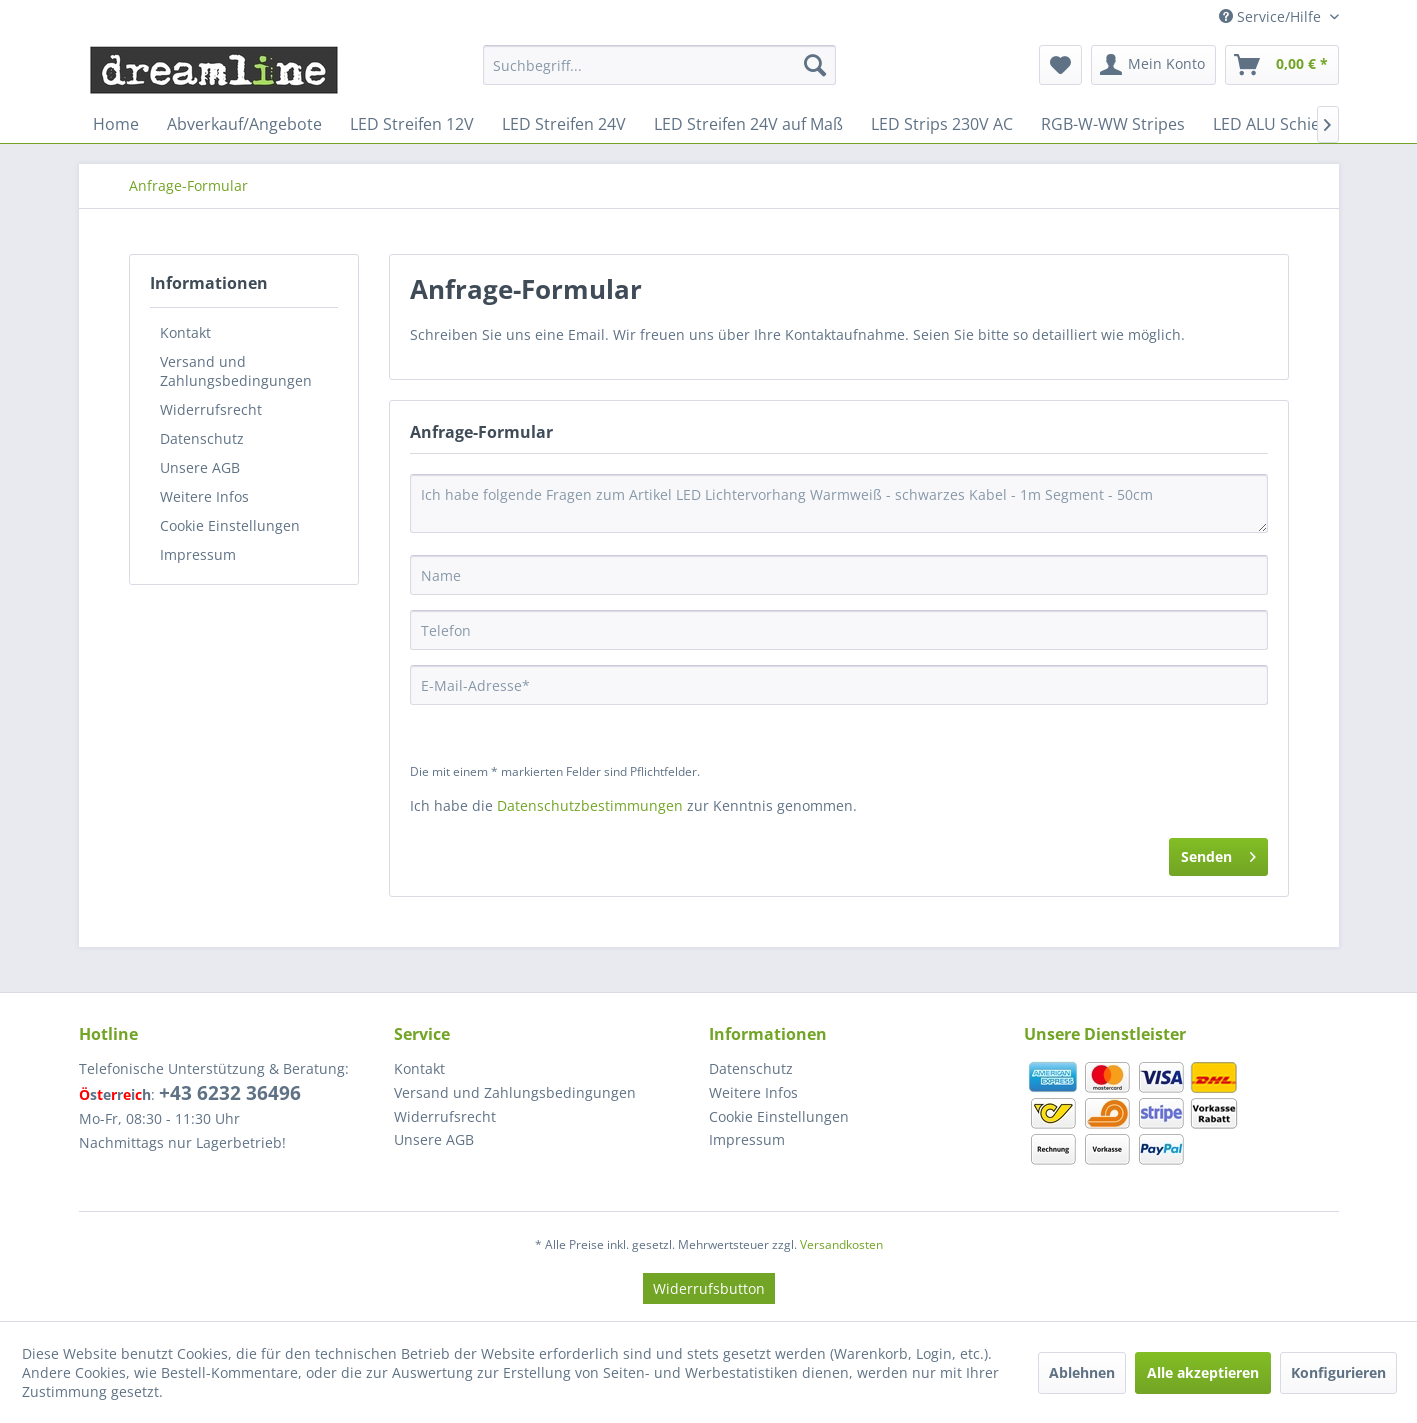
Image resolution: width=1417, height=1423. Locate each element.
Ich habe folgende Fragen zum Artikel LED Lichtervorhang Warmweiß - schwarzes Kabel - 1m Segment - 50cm (839, 503)
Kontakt (185, 332)
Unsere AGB (200, 467)
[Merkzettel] (1060, 65)
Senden (1218, 853)
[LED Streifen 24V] (564, 124)
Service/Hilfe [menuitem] (1272, 16)
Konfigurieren (1338, 1372)
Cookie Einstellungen (230, 525)
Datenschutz (202, 438)
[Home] (116, 124)
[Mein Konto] (1153, 65)
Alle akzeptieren (1203, 1372)
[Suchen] (815, 65)
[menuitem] (659, 65)
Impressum (198, 554)
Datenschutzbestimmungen (590, 805)
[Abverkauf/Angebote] (244, 124)
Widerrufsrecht (211, 409)
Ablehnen (1082, 1372)
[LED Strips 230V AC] (942, 124)
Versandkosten (841, 1244)
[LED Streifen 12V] (412, 124)
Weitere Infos (204, 496)
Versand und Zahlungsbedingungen (236, 371)
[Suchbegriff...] (659, 65)
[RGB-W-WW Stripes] (1113, 124)
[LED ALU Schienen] (1281, 124)
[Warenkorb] (1282, 65)
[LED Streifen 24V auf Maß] (748, 124)
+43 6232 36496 (230, 1093)
